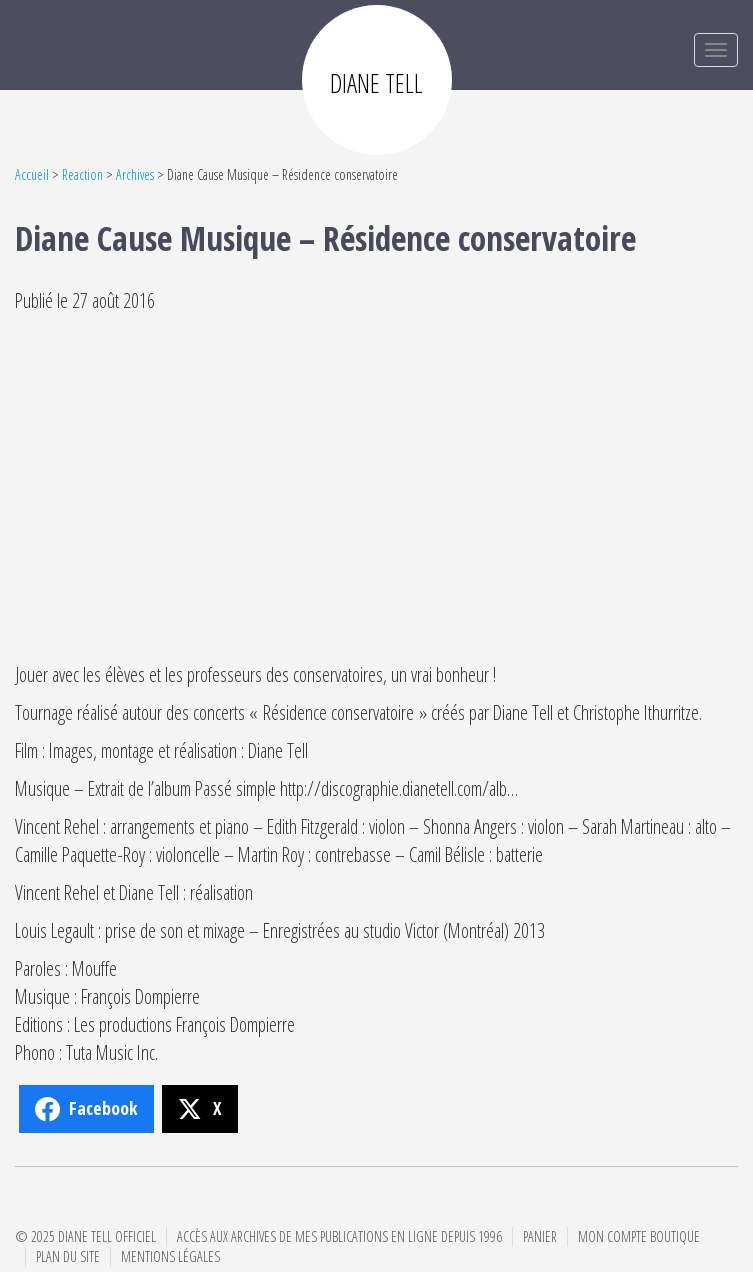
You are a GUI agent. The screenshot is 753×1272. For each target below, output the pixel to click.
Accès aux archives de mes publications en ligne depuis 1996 (339, 1236)
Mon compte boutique (639, 1236)
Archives (135, 174)
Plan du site (68, 1256)
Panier (540, 1236)
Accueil (32, 174)
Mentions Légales (170, 1256)
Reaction (82, 174)
